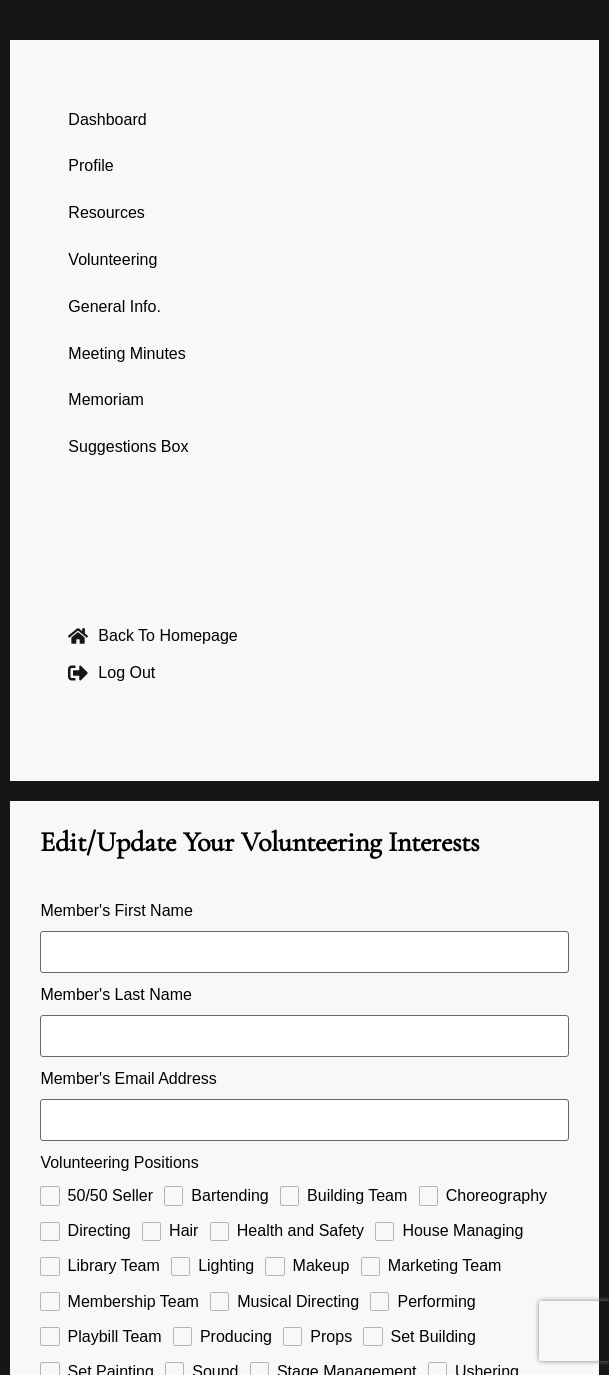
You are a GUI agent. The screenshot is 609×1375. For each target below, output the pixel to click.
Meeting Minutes (126, 353)
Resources (106, 212)
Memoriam (106, 399)
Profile (90, 165)
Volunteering (112, 259)
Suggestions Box (128, 446)
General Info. (114, 306)
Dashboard (107, 119)
